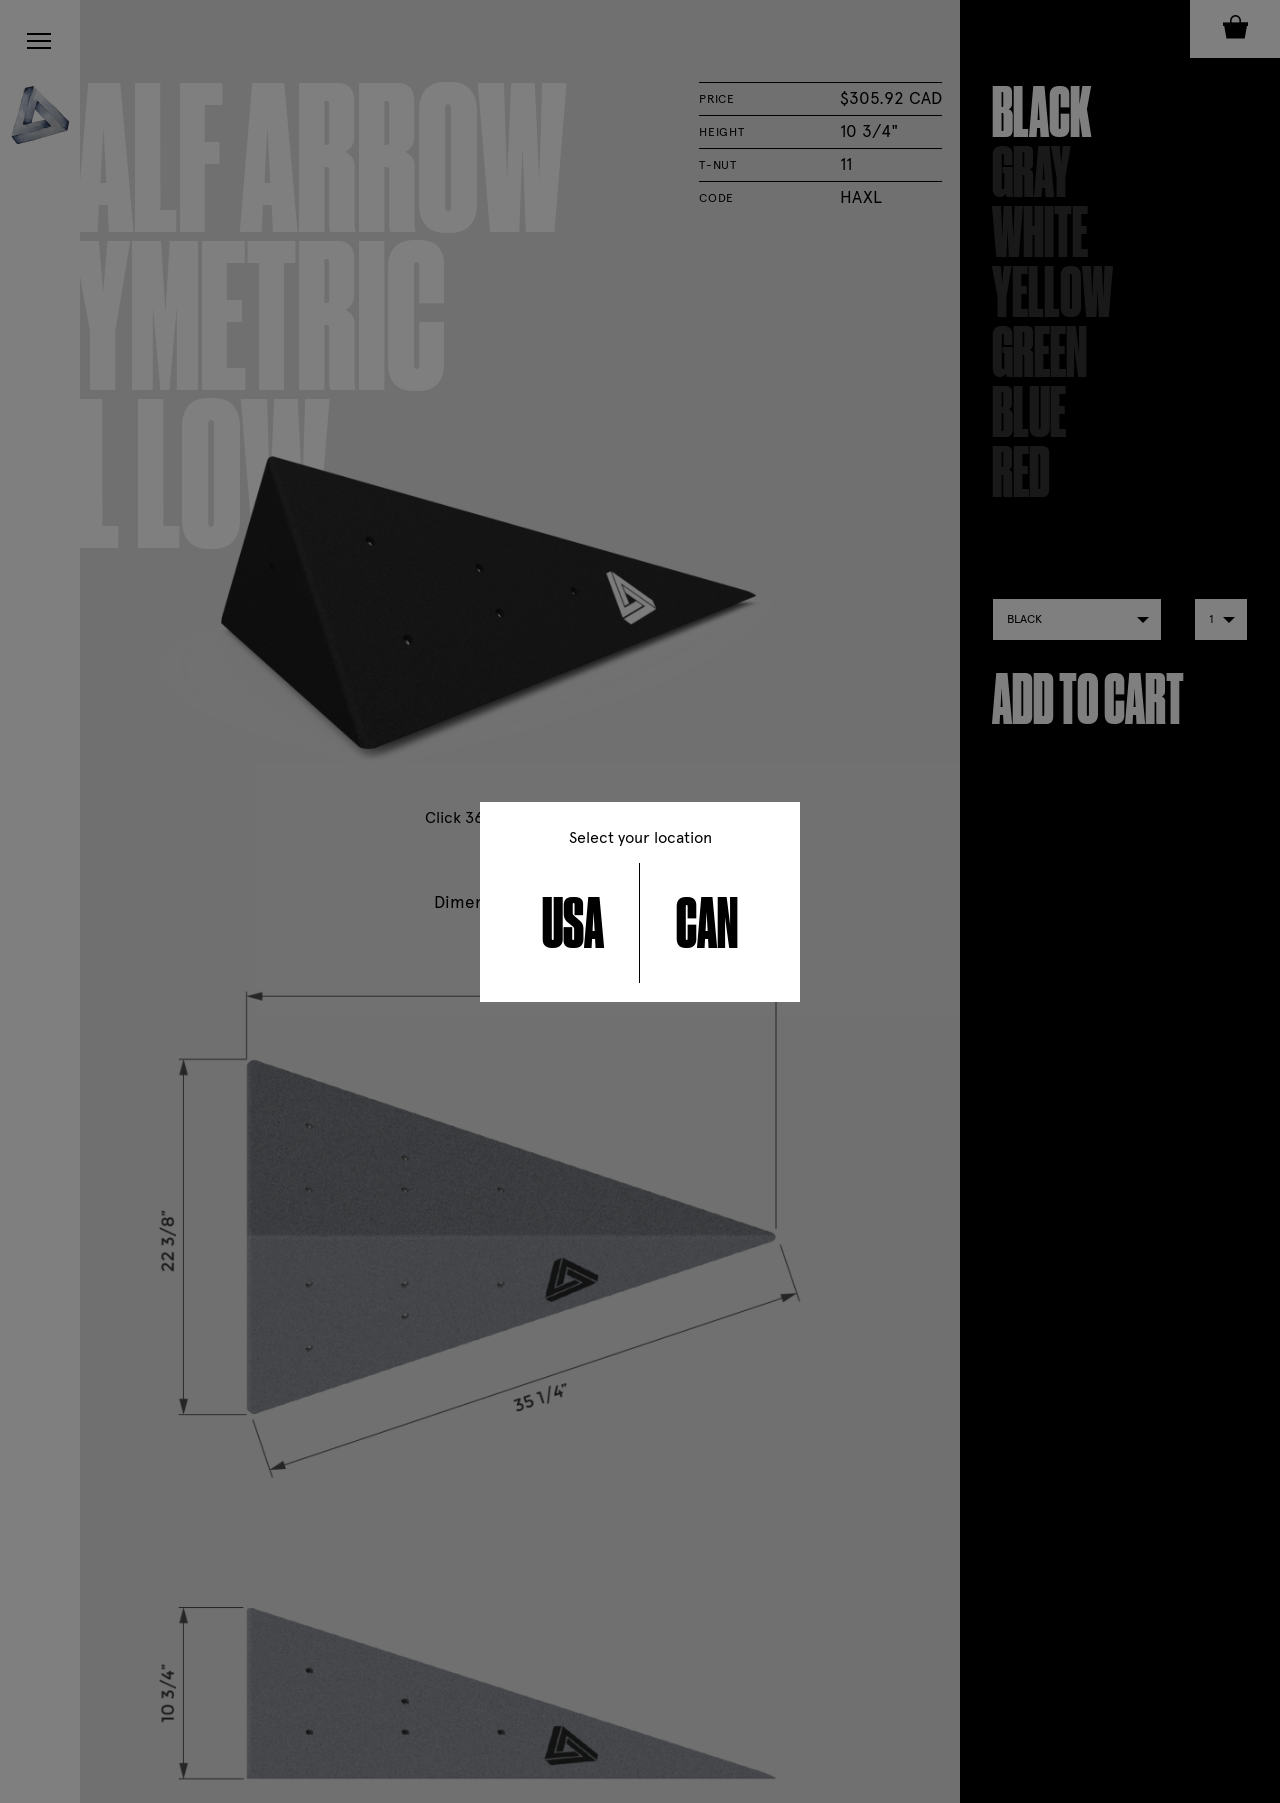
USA (573, 923)
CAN (707, 923)
